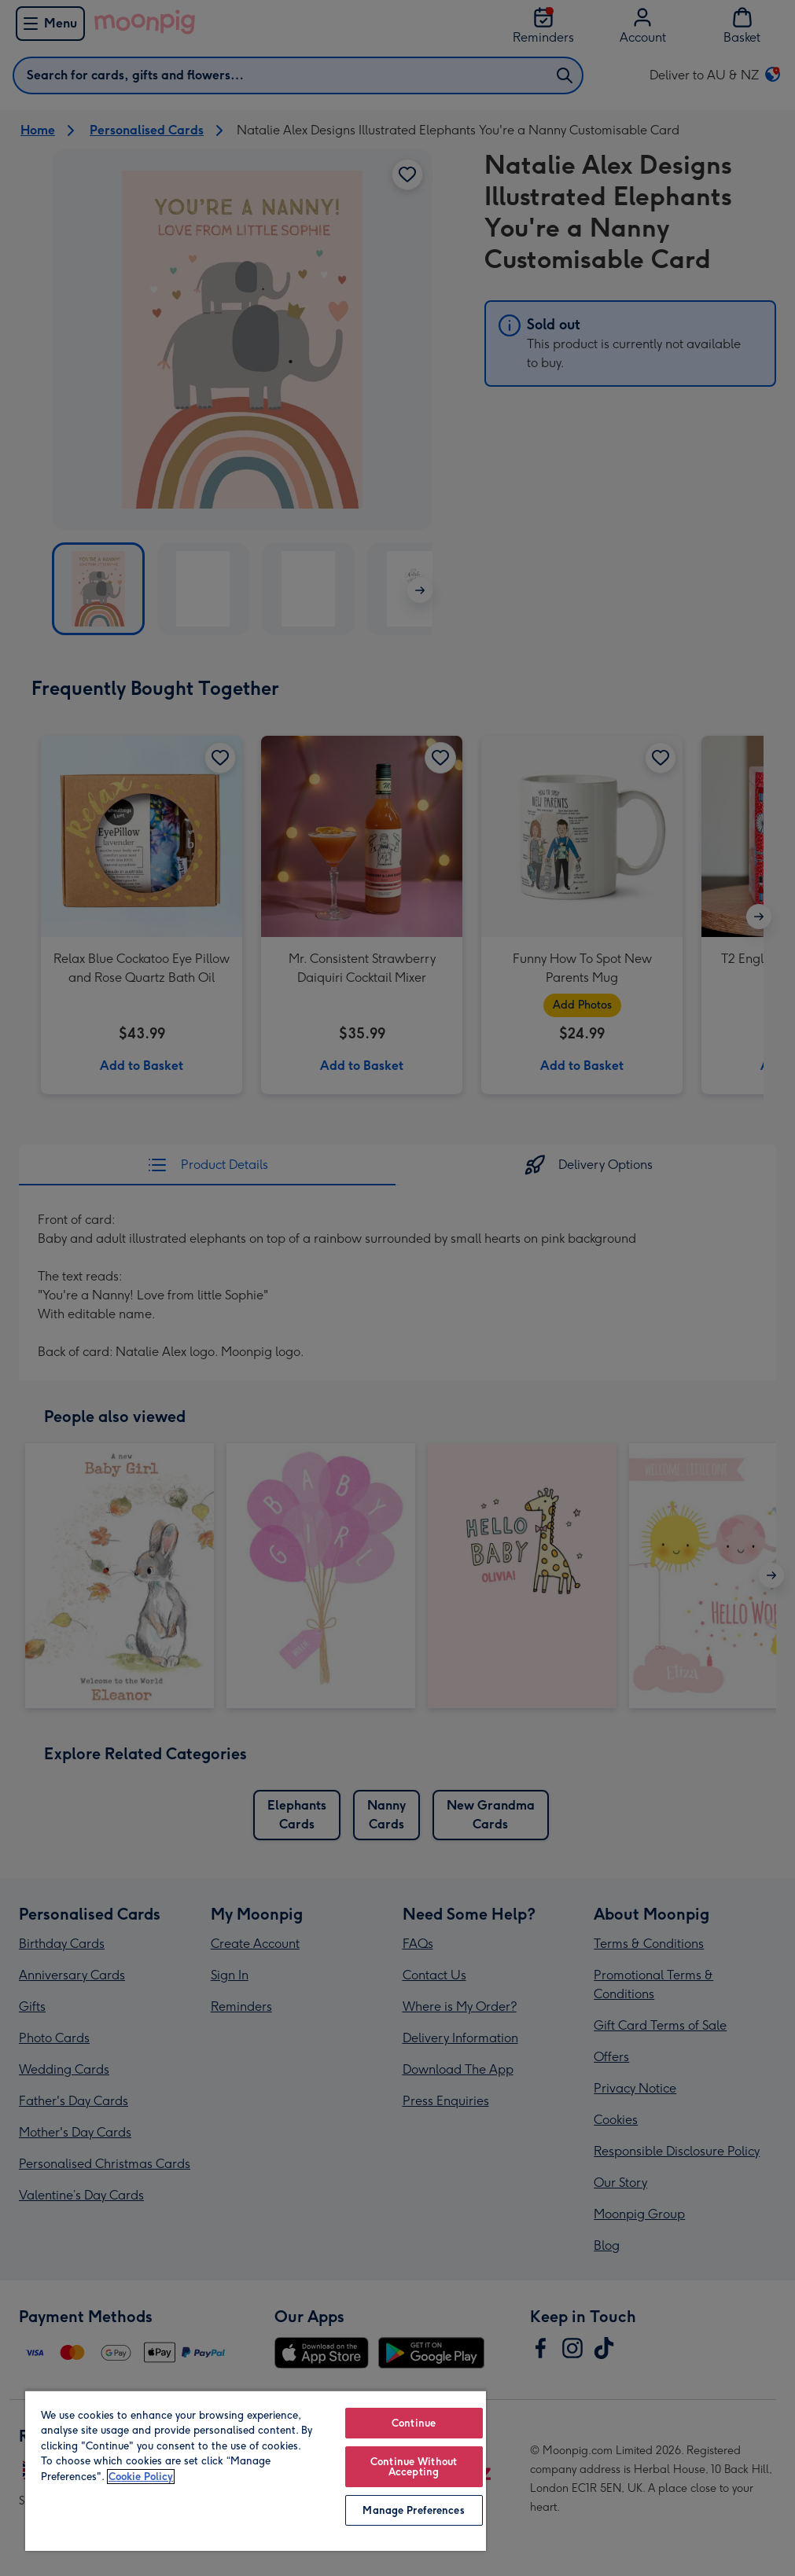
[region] (255, 2470)
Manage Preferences (413, 2510)
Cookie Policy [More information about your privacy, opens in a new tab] (141, 2476)
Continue (414, 2423)
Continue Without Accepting (413, 2467)
